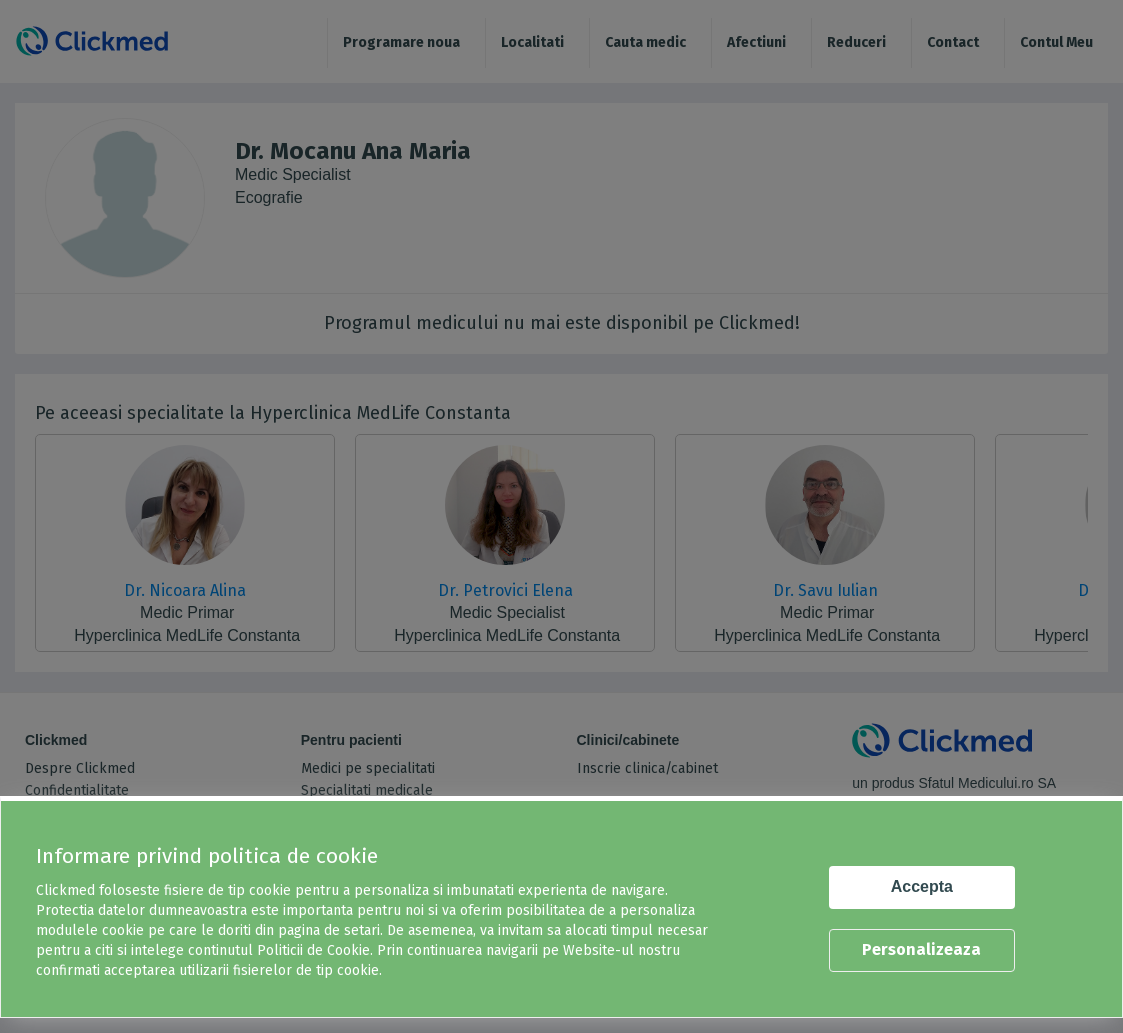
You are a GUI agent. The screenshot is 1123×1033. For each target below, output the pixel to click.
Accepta (922, 886)
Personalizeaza (921, 949)
